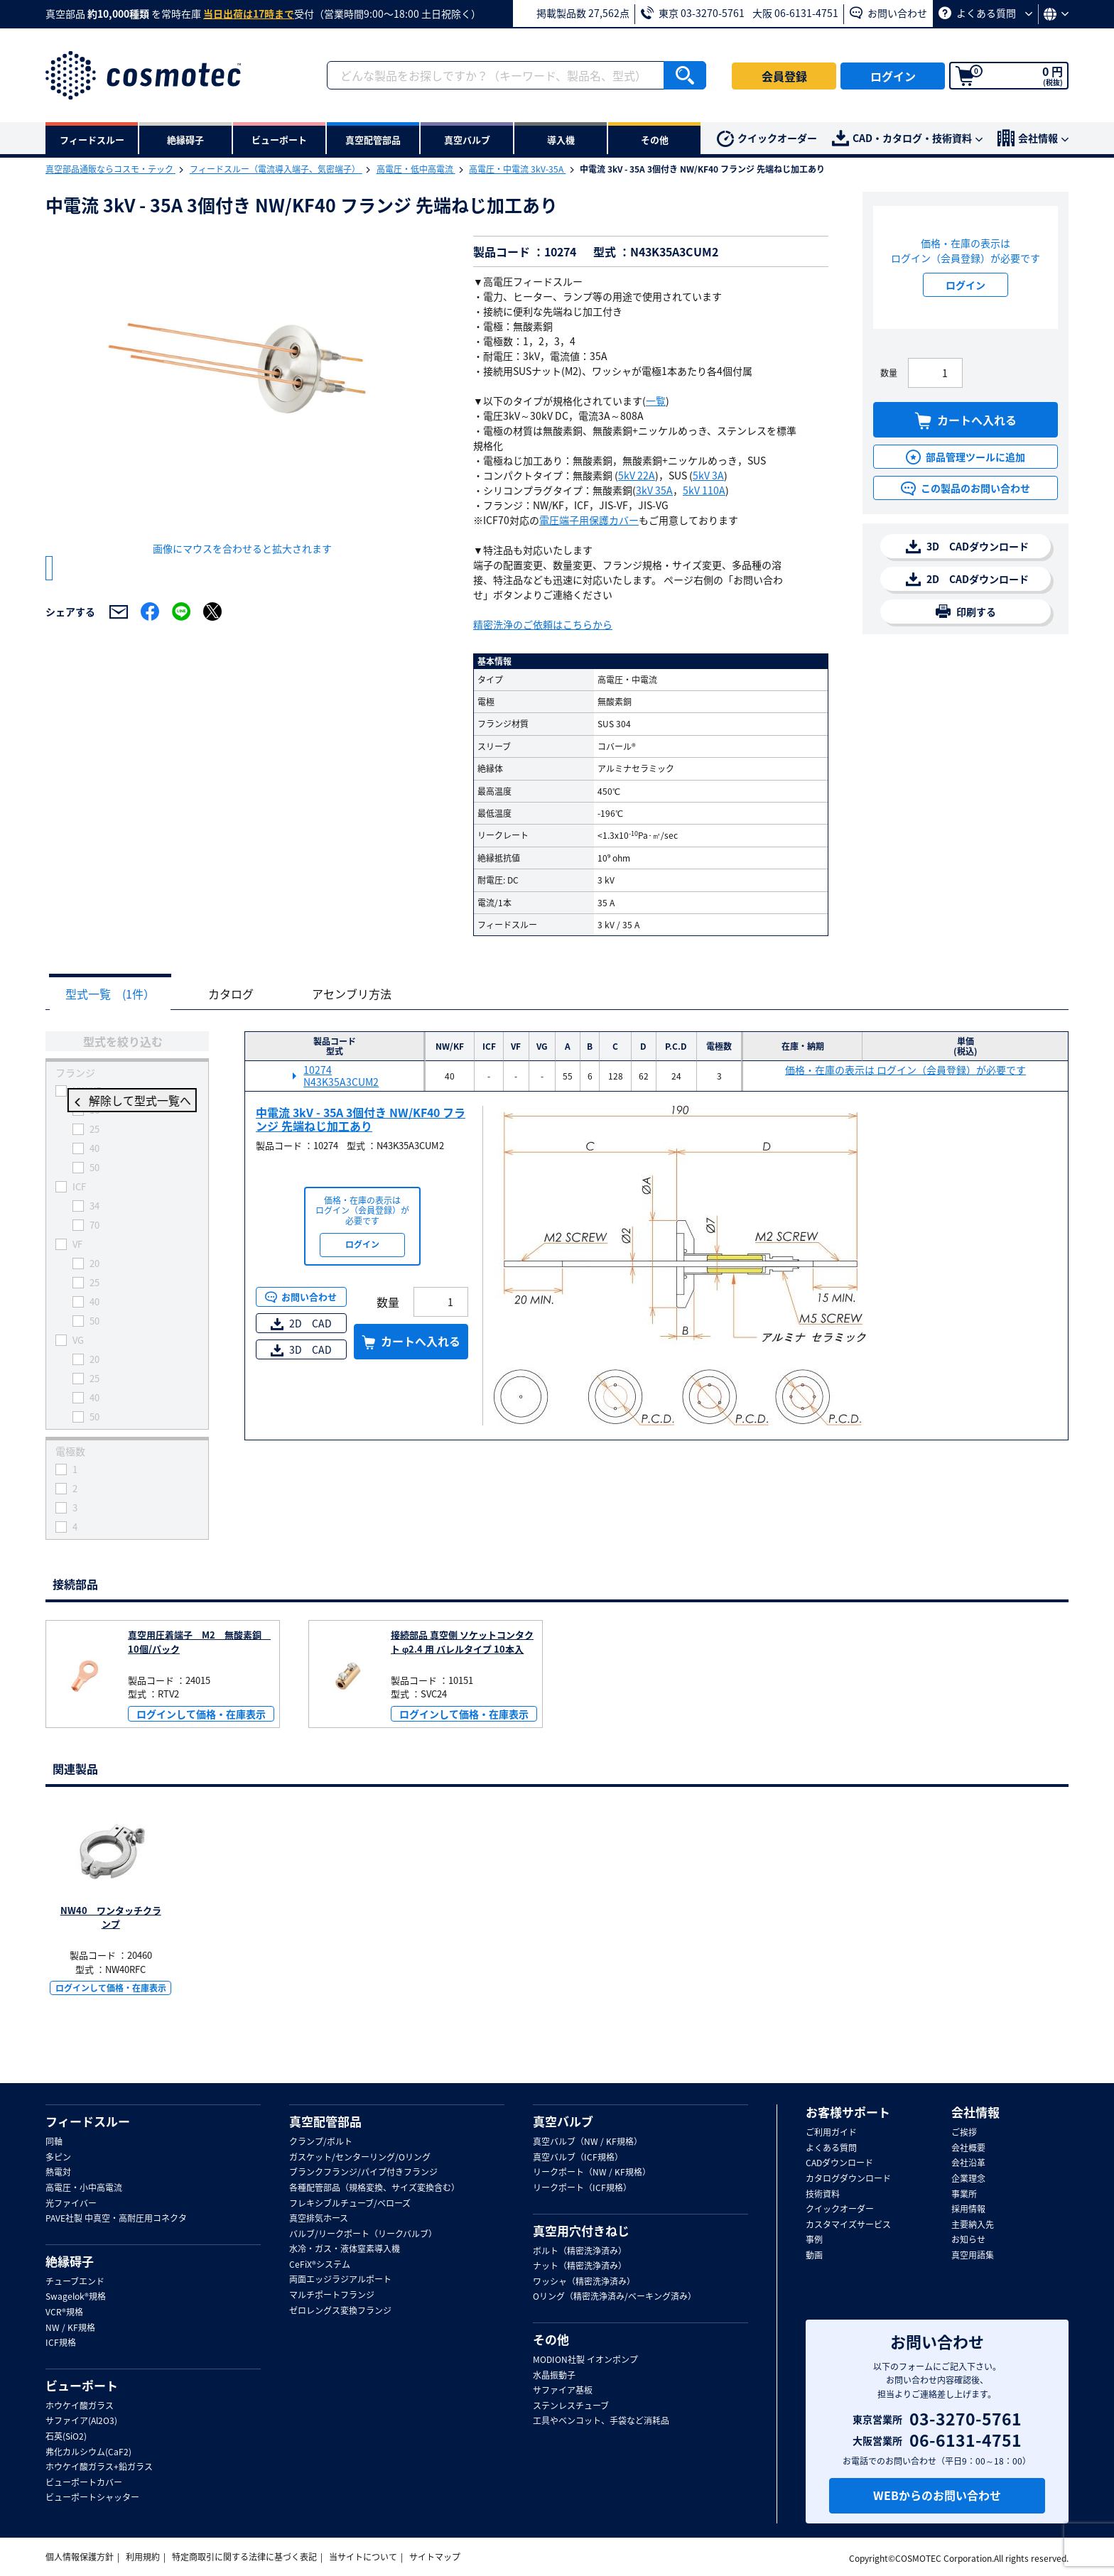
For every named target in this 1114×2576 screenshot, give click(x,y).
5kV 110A (704, 490)
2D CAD (301, 1324)
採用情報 (968, 2209)
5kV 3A (708, 475)
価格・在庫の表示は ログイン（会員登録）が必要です (905, 1071)
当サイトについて (363, 2557)
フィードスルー (87, 2121)
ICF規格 (60, 2343)
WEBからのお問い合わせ (937, 2495)
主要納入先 (972, 2225)
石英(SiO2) (66, 2436)
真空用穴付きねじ (581, 2231)
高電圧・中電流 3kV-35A (517, 169)
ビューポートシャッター (92, 2498)
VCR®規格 (64, 2312)
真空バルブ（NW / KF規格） (587, 2142)
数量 (888, 372)
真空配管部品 (325, 2121)
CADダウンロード (839, 2164)
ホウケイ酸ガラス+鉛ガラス (99, 2468)
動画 (814, 2255)
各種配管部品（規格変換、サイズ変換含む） (374, 2188)
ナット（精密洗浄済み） (580, 2267)
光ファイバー (71, 2204)
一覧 (656, 400)
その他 (551, 2339)
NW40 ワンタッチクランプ (110, 1918)
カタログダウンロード (848, 2179)
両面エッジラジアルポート (340, 2280)
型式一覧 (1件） (113, 994)
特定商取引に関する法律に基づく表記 (244, 2557)
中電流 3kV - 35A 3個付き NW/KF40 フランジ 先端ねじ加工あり (360, 1119)
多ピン (58, 2157)
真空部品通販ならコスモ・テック (110, 169)
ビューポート (81, 2385)
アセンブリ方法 (369, 994)
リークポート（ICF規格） (582, 2188)
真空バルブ (563, 2121)
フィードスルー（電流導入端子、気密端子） (276, 169)
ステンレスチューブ (571, 2406)
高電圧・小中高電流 (83, 2188)
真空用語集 (972, 2255)
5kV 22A (636, 475)
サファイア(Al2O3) (81, 2422)
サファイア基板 (563, 2391)
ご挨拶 (964, 2132)
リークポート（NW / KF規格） (592, 2173)
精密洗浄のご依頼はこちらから (542, 624)
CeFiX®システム (319, 2265)
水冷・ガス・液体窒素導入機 (344, 2250)
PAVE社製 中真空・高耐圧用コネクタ (116, 2218)
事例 (814, 2240)
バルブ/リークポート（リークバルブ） (363, 2234)
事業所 (964, 2194)
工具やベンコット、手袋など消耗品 (601, 2422)
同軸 (54, 2142)
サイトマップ (434, 2557)
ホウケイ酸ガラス (79, 2406)
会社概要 (968, 2148)
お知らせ (968, 2240)
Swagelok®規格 (75, 2297)
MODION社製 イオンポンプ (585, 2360)
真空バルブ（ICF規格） (578, 2157)
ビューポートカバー (83, 2483)
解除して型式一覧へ (127, 1101)
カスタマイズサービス (848, 2225)
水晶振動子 (554, 2375)
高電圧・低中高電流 (416, 169)
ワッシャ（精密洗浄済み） (584, 2282)
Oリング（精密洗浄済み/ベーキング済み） (614, 2297)
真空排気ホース (318, 2218)
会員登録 (784, 76)
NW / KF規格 (70, 2328)
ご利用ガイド (831, 2132)
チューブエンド (74, 2282)
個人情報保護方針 (79, 2557)
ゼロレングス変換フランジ (340, 2311)
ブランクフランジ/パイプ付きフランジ (363, 2173)
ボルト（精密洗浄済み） (580, 2251)
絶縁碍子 (69, 2261)
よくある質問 (985, 13)
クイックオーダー (767, 139)
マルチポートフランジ (331, 2295)
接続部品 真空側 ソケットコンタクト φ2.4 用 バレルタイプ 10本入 (462, 1642)
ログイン (893, 76)
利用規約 (143, 2557)
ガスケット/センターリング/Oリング (360, 2157)
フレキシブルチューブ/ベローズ (350, 2204)
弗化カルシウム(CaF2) (88, 2452)
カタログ (241, 994)
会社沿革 (968, 2164)
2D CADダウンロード (967, 579)
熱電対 (58, 2173)
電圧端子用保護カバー (589, 520)
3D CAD (301, 1350)
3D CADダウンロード (967, 546)
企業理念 (968, 2179)
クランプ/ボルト (320, 2142)
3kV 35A (654, 490)
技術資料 (823, 2194)
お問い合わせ (888, 13)
